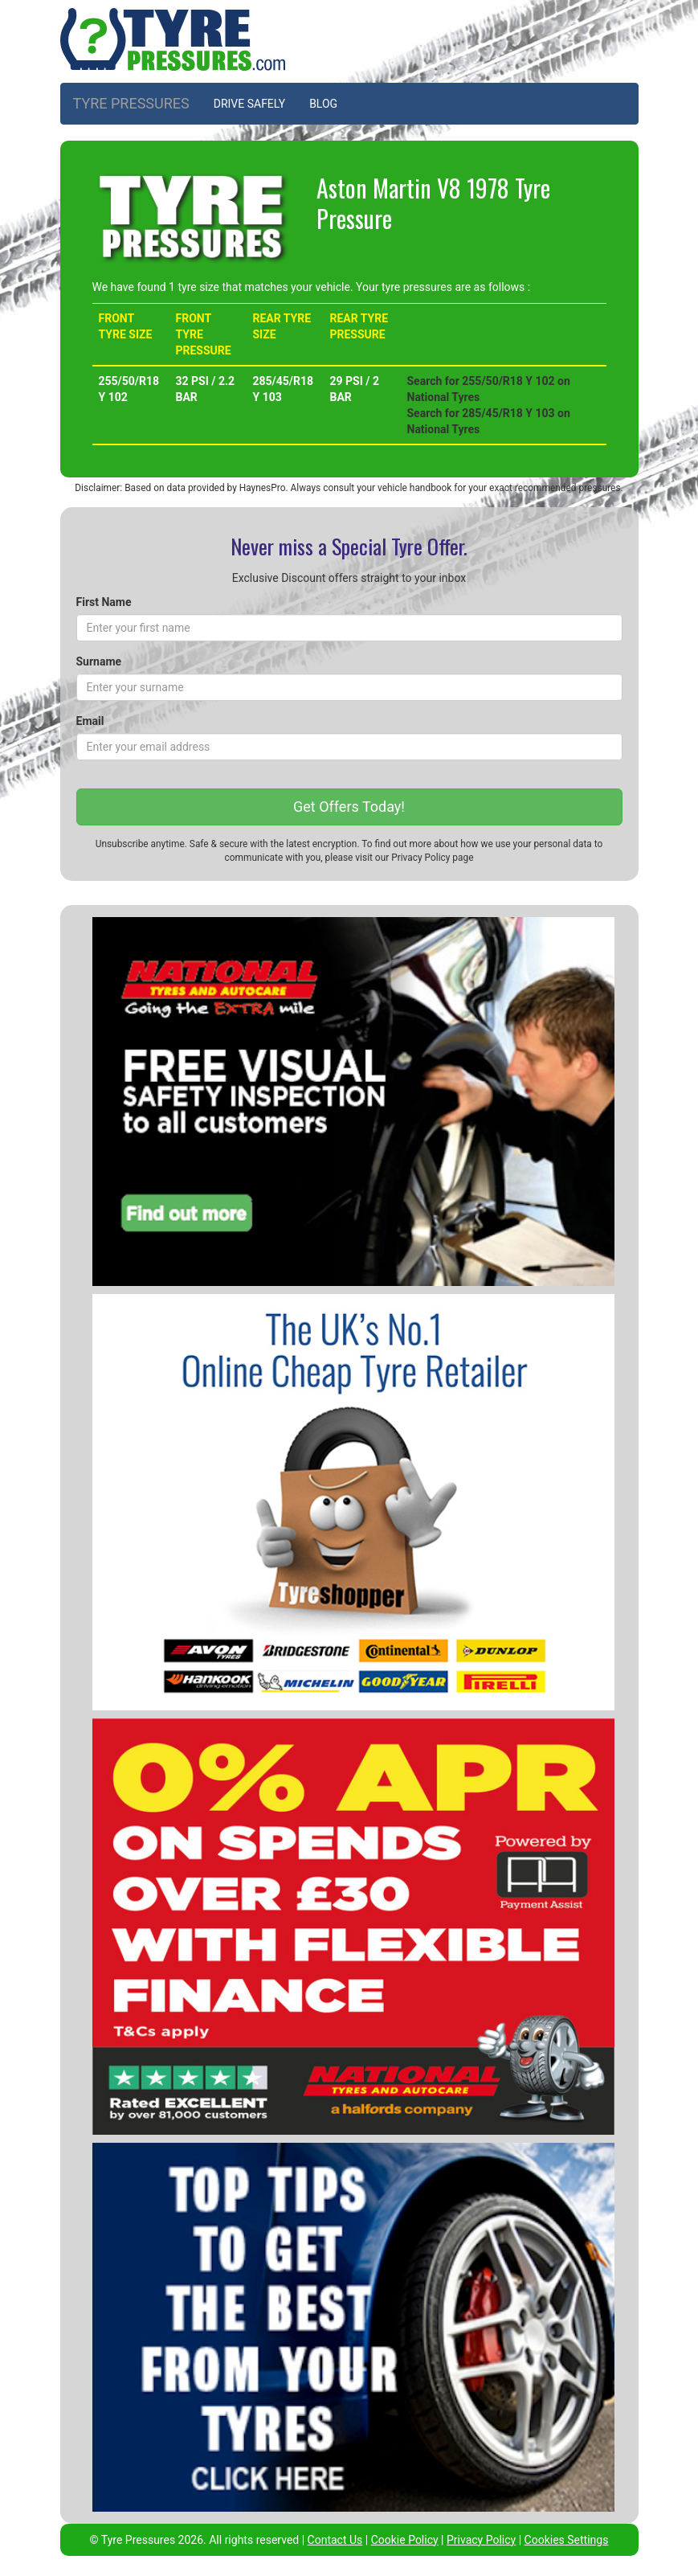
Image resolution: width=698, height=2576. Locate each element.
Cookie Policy (405, 2539)
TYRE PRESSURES (131, 103)
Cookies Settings (567, 2539)
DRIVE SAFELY (249, 103)
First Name (104, 602)
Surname (99, 661)
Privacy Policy (420, 857)
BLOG (323, 103)
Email (90, 721)
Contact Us (335, 2539)
